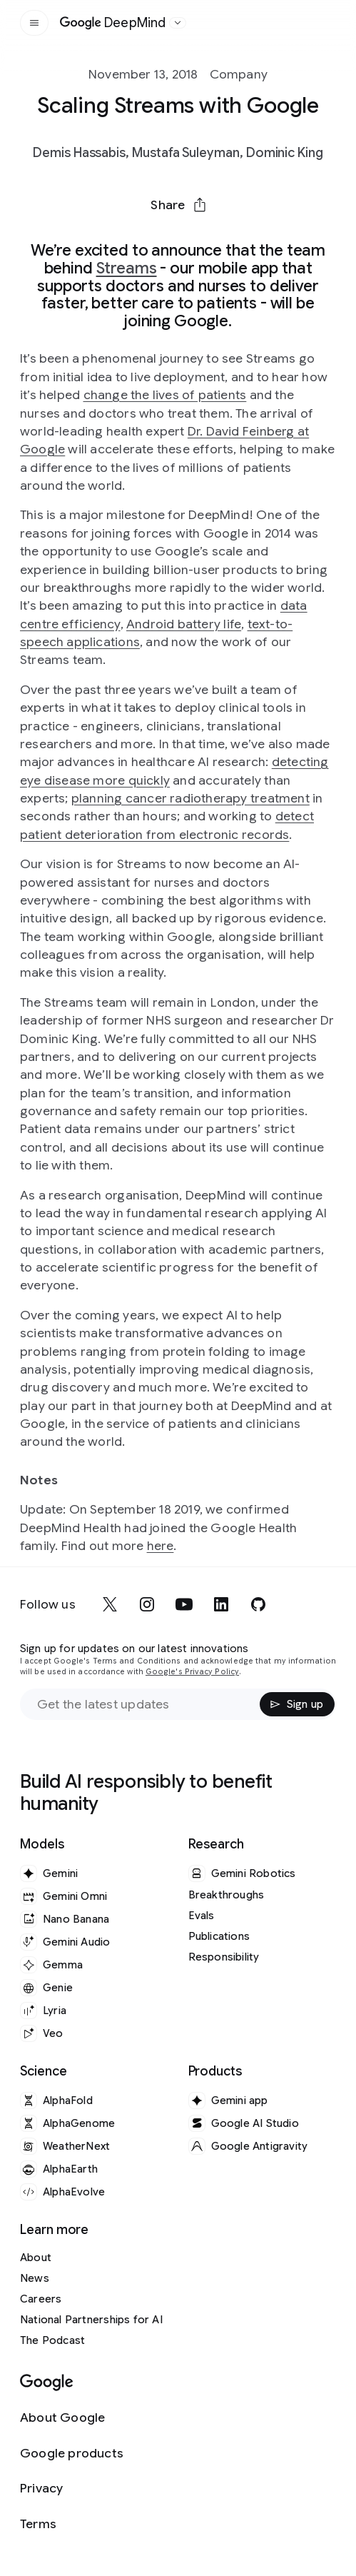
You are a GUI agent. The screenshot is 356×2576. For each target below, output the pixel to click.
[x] (110, 1604)
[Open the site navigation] (34, 23)
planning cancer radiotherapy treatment (190, 798)
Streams (126, 268)
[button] (177, 205)
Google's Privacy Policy (192, 1671)
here (160, 1546)
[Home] (113, 23)
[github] (258, 1604)
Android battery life (183, 624)
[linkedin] (221, 1604)
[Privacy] (71, 2488)
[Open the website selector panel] (177, 23)
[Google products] (71, 2453)
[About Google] (71, 2418)
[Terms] (71, 2524)
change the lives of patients (165, 395)
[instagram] (147, 1604)
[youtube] (184, 1604)
